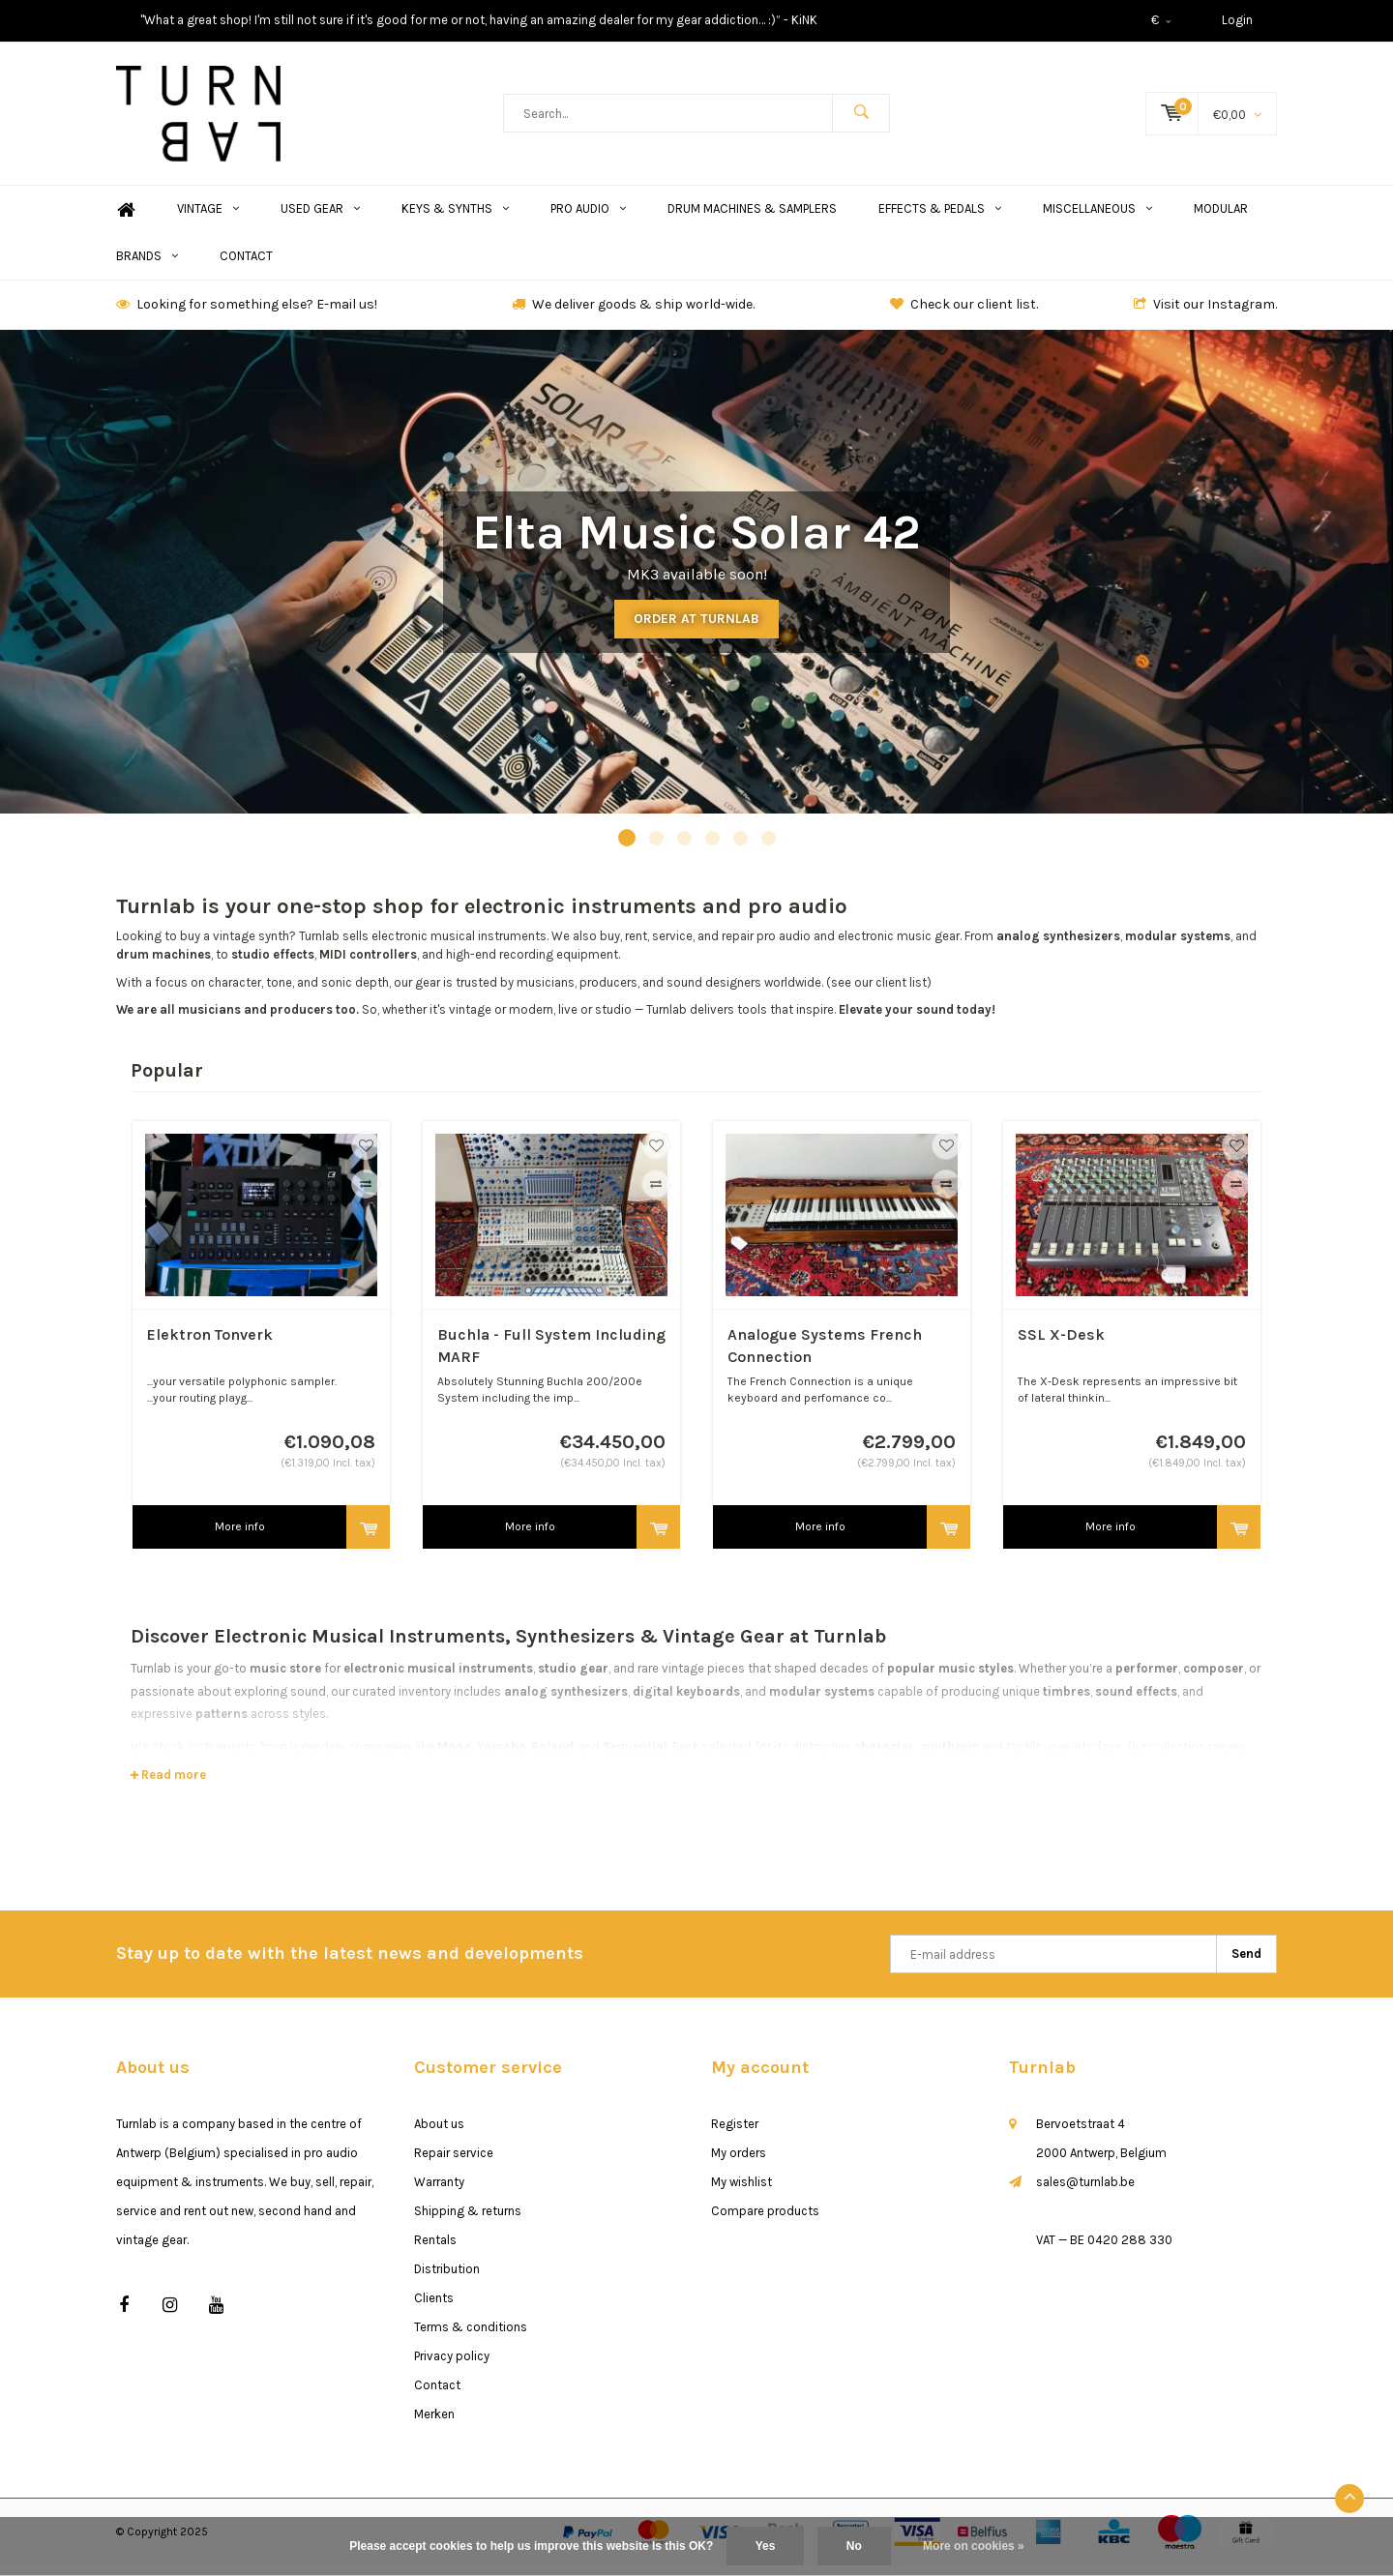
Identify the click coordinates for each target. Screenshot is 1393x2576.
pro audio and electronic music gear (858, 946)
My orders (738, 2162)
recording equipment (558, 965)
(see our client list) (879, 992)
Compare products (765, 2220)
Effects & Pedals (939, 219)
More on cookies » (973, 2546)
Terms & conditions (470, 2336)
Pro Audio (588, 219)
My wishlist (741, 2191)
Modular (1221, 219)
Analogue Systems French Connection (824, 1356)
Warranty (439, 2191)
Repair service (453, 2162)
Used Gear (320, 219)
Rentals (435, 2249)
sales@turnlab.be (1085, 2191)
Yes (766, 2546)
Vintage (208, 219)
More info (240, 1537)
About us (439, 2133)
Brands (147, 266)
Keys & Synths (455, 219)
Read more (168, 1785)
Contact (246, 266)
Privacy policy (451, 2365)
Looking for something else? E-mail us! (246, 315)
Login (1237, 20)
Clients (434, 2307)
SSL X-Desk (1061, 1345)
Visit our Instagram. (1205, 315)
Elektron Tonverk (210, 1345)
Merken (434, 2423)
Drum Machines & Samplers (752, 219)
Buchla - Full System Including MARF (551, 1356)
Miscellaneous (1097, 219)
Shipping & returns (467, 2220)
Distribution (447, 2278)
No (854, 2546)
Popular (167, 1080)
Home (126, 220)
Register (734, 2133)
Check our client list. (964, 315)
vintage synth (251, 946)
